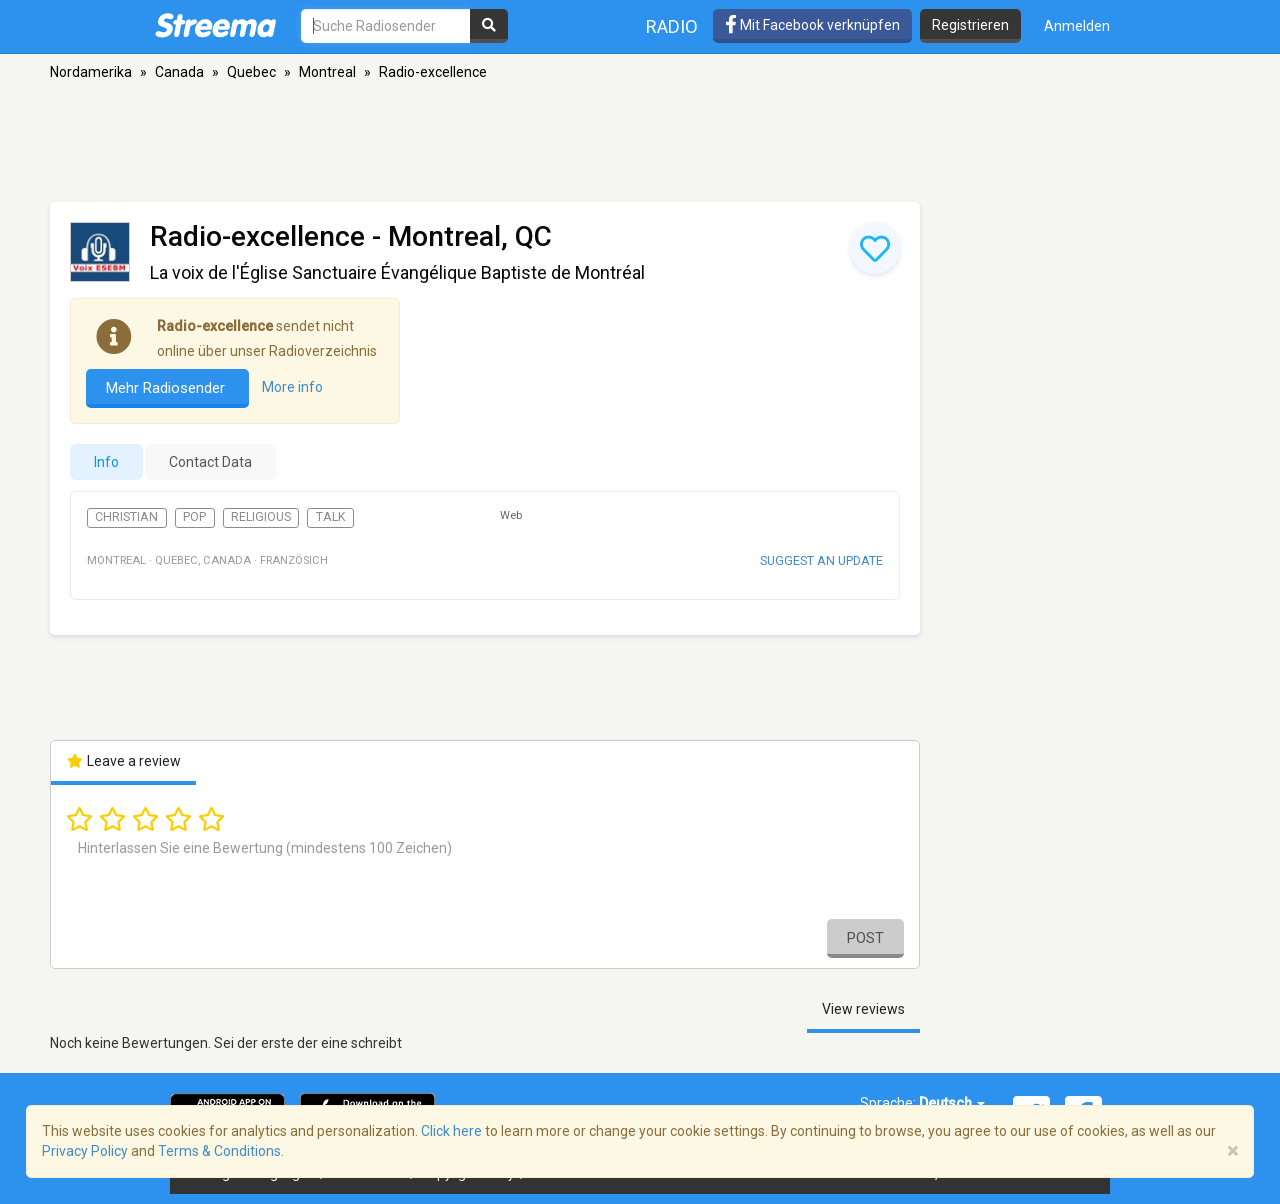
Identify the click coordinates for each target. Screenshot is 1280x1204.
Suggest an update (821, 560)
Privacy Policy (85, 1151)
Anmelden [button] (1077, 26)
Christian (126, 517)
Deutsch (952, 1103)
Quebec (251, 72)
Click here (451, 1131)
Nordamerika (91, 72)
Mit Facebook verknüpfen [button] (812, 25)
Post (865, 938)
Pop (194, 517)
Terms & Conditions (219, 1151)
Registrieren (970, 25)
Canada (179, 72)
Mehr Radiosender (167, 388)
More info (292, 387)
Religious (261, 517)
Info (106, 462)
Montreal (327, 72)
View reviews (863, 1009)
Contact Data (210, 462)
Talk (331, 517)
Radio (672, 26)
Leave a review (123, 761)
